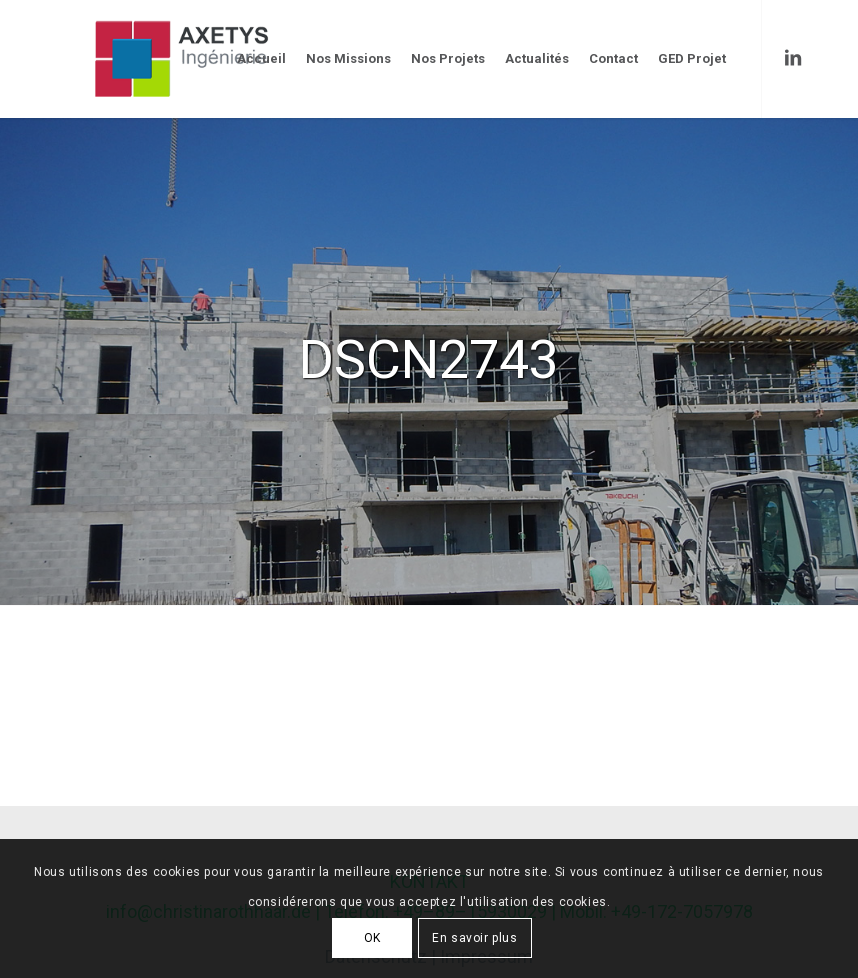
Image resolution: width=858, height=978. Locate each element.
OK (372, 938)
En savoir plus (474, 938)
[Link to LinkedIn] (793, 58)
